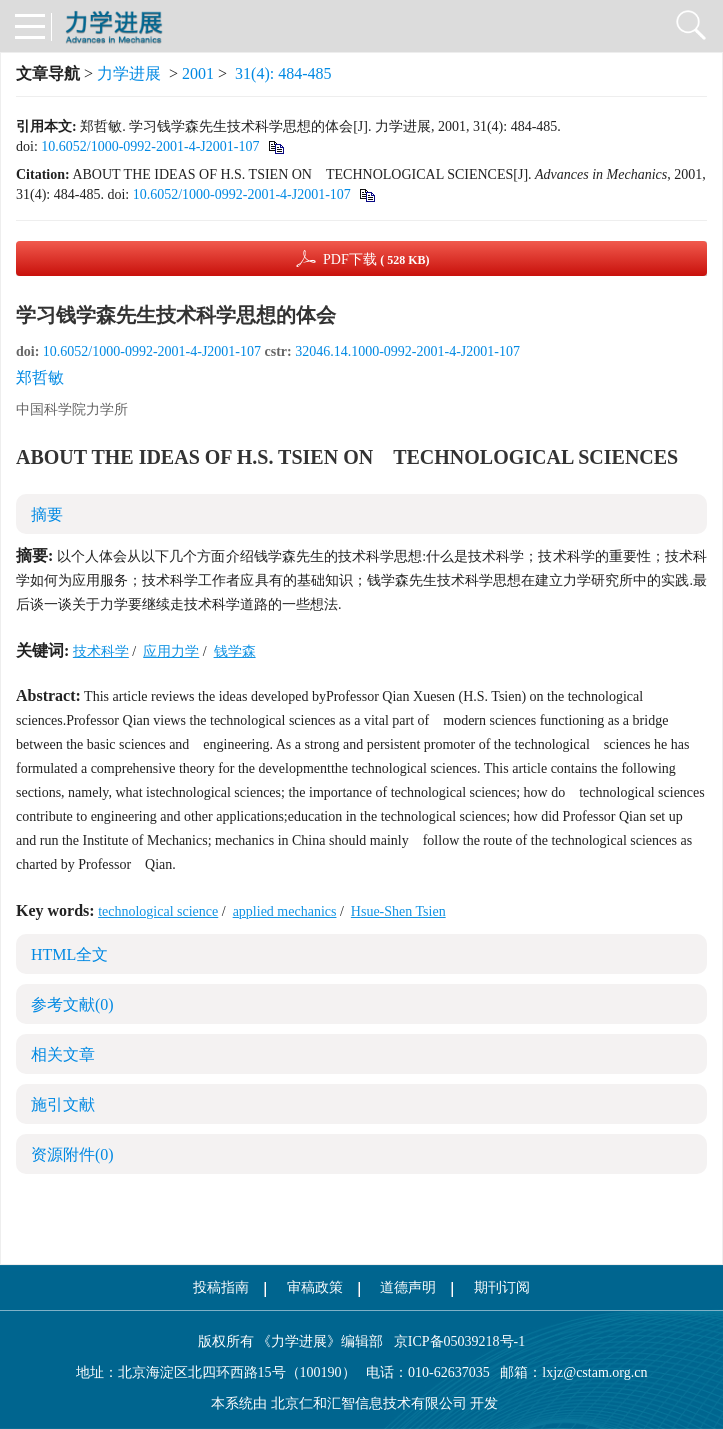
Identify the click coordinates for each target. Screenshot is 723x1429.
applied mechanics (285, 911)
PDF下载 (376, 259)
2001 (198, 73)
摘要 (47, 514)
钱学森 (235, 651)
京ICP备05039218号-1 (454, 1341)
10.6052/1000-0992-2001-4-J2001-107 (150, 146)
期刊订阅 (502, 1287)
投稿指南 (221, 1287)
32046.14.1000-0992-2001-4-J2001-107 (407, 351)
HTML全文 (69, 954)
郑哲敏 (40, 377)
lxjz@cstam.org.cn (594, 1372)
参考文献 (72, 1004)
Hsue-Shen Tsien (398, 911)
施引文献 (63, 1104)
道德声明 (408, 1287)
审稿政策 (315, 1287)
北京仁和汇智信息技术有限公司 (369, 1403)
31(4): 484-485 (283, 73)
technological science (158, 911)
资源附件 (72, 1154)
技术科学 (101, 651)
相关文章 (63, 1054)
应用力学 (171, 651)
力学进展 (129, 73)
